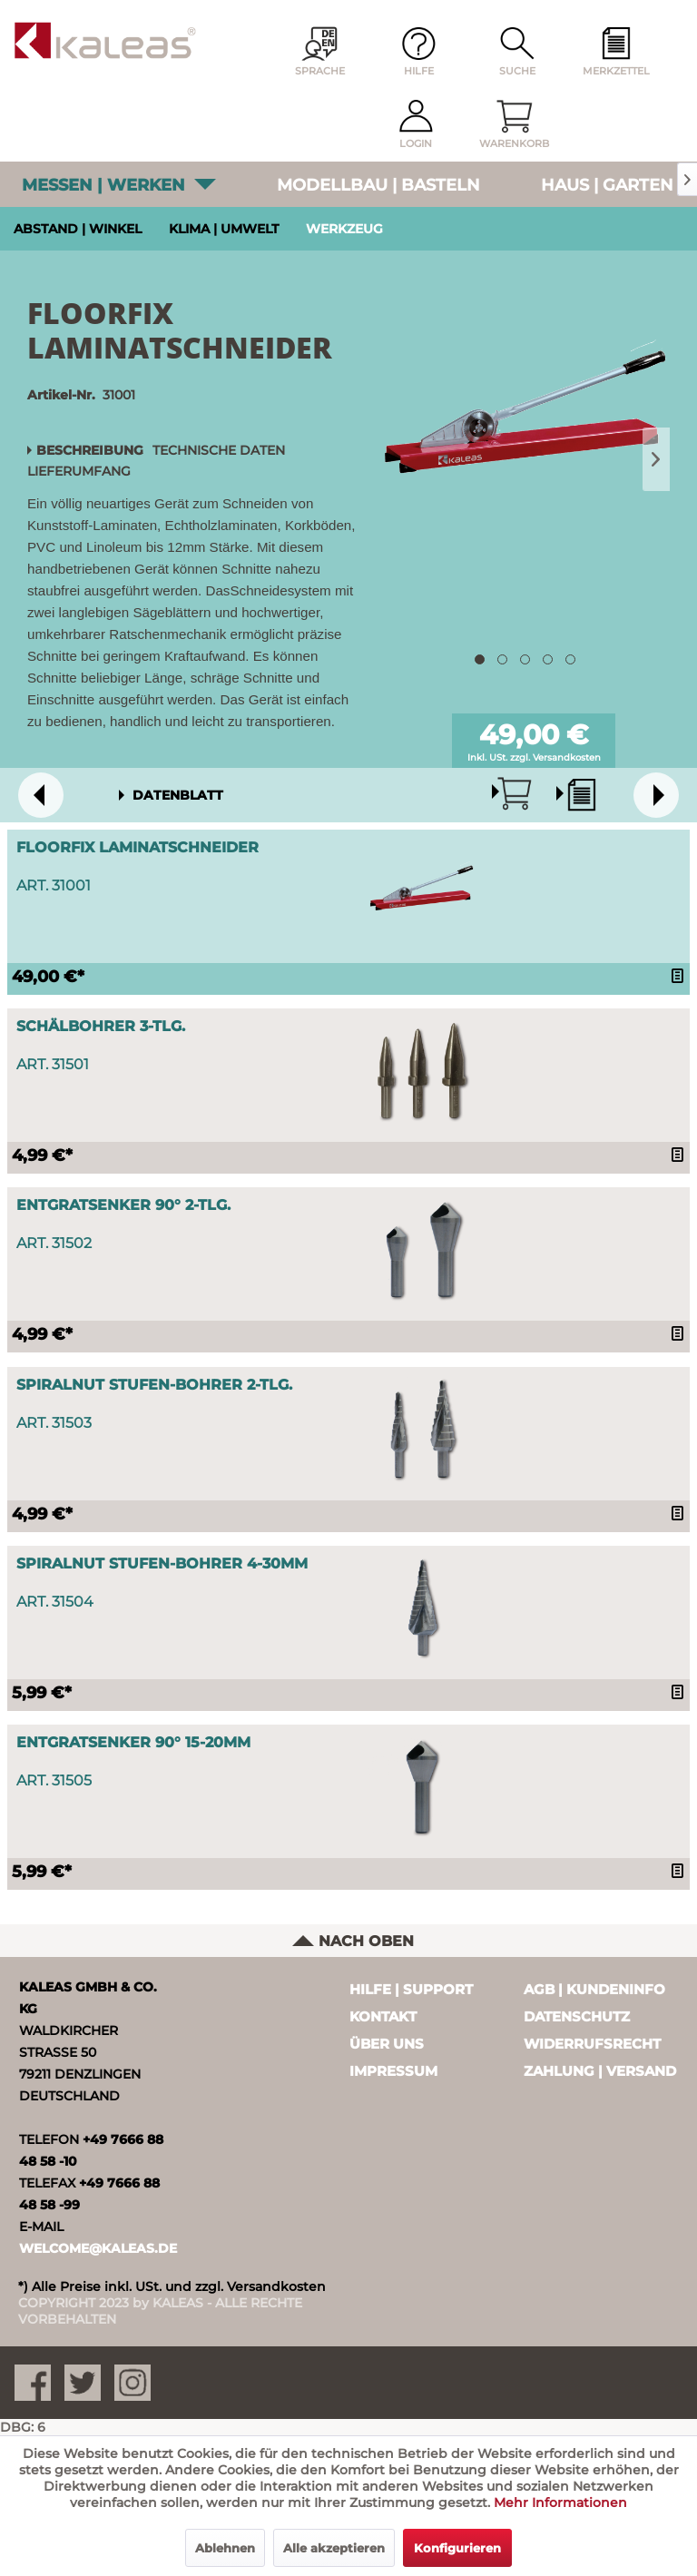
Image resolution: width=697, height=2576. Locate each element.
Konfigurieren (457, 2548)
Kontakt (383, 2016)
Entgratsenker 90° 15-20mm (133, 1742)
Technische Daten (218, 450)
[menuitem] (616, 52)
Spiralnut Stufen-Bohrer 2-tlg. (154, 1384)
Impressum (393, 2070)
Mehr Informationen (560, 2502)
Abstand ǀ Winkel (78, 229)
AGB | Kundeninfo (594, 1989)
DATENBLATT (178, 795)
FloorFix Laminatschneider (137, 847)
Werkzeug (344, 229)
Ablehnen (225, 2548)
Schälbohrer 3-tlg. (100, 1026)
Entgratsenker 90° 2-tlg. (123, 1205)
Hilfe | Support (411, 1989)
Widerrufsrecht (592, 2043)
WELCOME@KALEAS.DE (98, 2248)
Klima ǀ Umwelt (224, 229)
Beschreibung (89, 450)
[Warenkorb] (514, 125)
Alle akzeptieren (334, 2548)
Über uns (386, 2043)
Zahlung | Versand (600, 2070)
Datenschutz (577, 2016)
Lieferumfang (79, 471)
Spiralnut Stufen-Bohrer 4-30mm (162, 1563)
